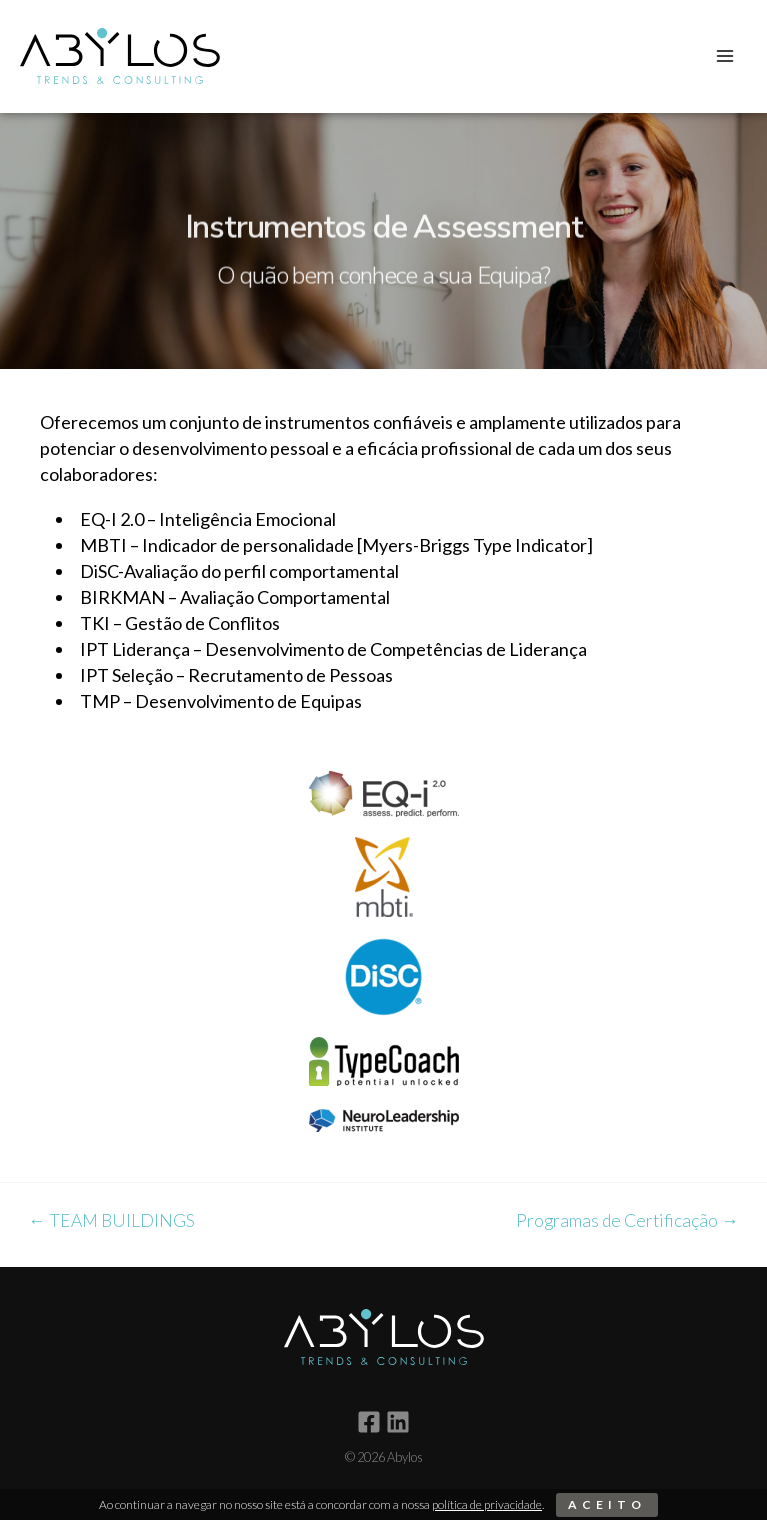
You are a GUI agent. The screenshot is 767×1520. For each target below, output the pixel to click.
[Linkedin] (398, 1422)
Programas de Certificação (627, 1221)
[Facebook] (369, 1422)
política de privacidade (487, 1504)
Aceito (607, 1504)
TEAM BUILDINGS (111, 1221)
